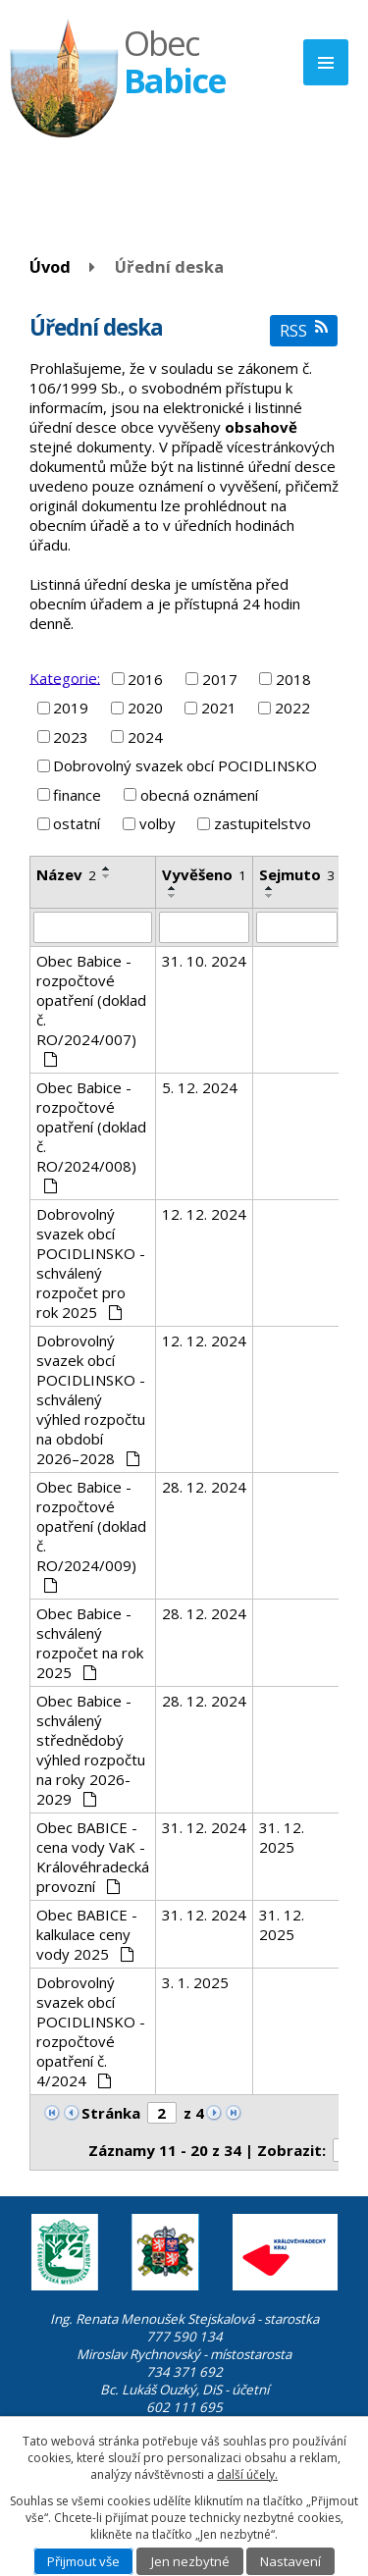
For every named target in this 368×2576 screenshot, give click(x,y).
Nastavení (290, 2561)
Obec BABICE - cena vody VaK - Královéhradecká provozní (92, 1856)
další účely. (247, 2474)
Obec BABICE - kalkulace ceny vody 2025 (86, 1934)
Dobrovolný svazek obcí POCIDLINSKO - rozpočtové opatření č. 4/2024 (90, 2031)
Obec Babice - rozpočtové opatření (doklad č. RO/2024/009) (91, 1535)
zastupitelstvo (262, 823)
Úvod (50, 266)
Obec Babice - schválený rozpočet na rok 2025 (89, 1642)
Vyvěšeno (204, 874)
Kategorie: (64, 677)
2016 (145, 679)
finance (77, 795)
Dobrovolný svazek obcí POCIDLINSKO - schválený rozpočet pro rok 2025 (90, 1263)
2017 (219, 679)
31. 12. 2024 (204, 1827)
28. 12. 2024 (204, 1487)
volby (157, 823)
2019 (70, 707)
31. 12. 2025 (281, 1837)
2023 (70, 737)
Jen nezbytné (190, 2561)
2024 (145, 737)
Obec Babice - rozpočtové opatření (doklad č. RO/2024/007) (91, 1009)
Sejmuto (297, 874)
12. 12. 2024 (204, 1214)
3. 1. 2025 (195, 1982)
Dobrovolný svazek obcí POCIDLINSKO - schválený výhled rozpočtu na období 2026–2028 (90, 1399)
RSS (304, 330)
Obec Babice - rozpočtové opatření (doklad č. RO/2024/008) (91, 1135)
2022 (292, 707)
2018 (293, 679)
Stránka (110, 2113)
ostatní (76, 823)
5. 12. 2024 (199, 1087)
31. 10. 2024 (204, 961)
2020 (145, 707)
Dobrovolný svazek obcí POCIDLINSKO (185, 765)
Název (66, 874)
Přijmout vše (83, 2561)
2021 (219, 707)
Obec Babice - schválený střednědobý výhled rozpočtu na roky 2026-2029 (90, 1750)
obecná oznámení (199, 795)
